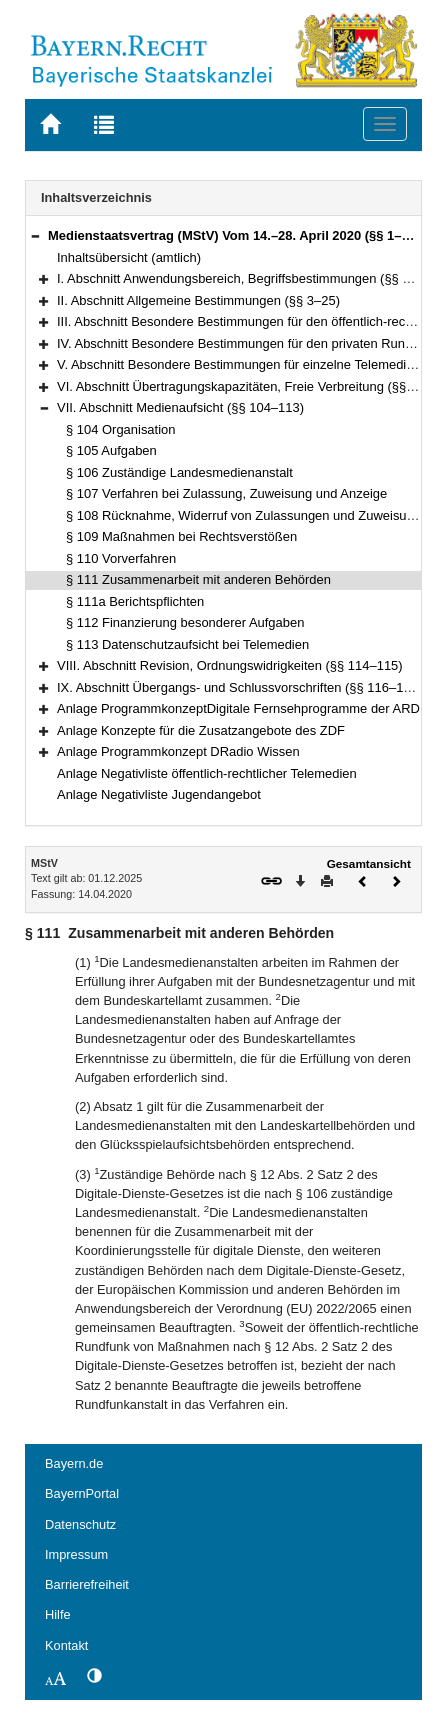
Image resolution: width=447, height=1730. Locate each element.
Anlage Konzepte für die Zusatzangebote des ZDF (201, 730)
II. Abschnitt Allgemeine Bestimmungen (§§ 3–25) (198, 300)
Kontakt (66, 1645)
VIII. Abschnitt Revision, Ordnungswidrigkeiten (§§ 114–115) (230, 665)
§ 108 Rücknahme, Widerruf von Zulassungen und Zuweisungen (250, 515)
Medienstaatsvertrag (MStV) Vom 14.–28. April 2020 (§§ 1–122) (237, 235)
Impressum (76, 1554)
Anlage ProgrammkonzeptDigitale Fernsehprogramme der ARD (238, 708)
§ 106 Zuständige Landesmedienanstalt (179, 472)
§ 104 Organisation (120, 429)
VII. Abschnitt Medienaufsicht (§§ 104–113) (180, 407)
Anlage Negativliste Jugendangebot (159, 794)
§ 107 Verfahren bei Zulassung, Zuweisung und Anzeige (226, 493)
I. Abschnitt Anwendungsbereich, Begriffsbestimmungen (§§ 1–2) (242, 278)
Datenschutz (80, 1524)
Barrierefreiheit (87, 1584)
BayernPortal (82, 1493)
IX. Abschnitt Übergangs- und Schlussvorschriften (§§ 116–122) (239, 687)
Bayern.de (74, 1463)
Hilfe (58, 1614)
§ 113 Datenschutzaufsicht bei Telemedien (187, 644)
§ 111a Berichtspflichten (135, 601)
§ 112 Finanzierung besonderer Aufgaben (185, 622)
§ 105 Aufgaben (111, 450)
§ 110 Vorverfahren (121, 558)
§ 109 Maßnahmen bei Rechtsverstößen (181, 536)
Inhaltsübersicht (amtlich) (129, 257)
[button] (35, 235)
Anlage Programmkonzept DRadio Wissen (178, 751)
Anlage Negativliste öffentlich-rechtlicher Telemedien (207, 773)
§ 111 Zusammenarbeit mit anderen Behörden (198, 579)
